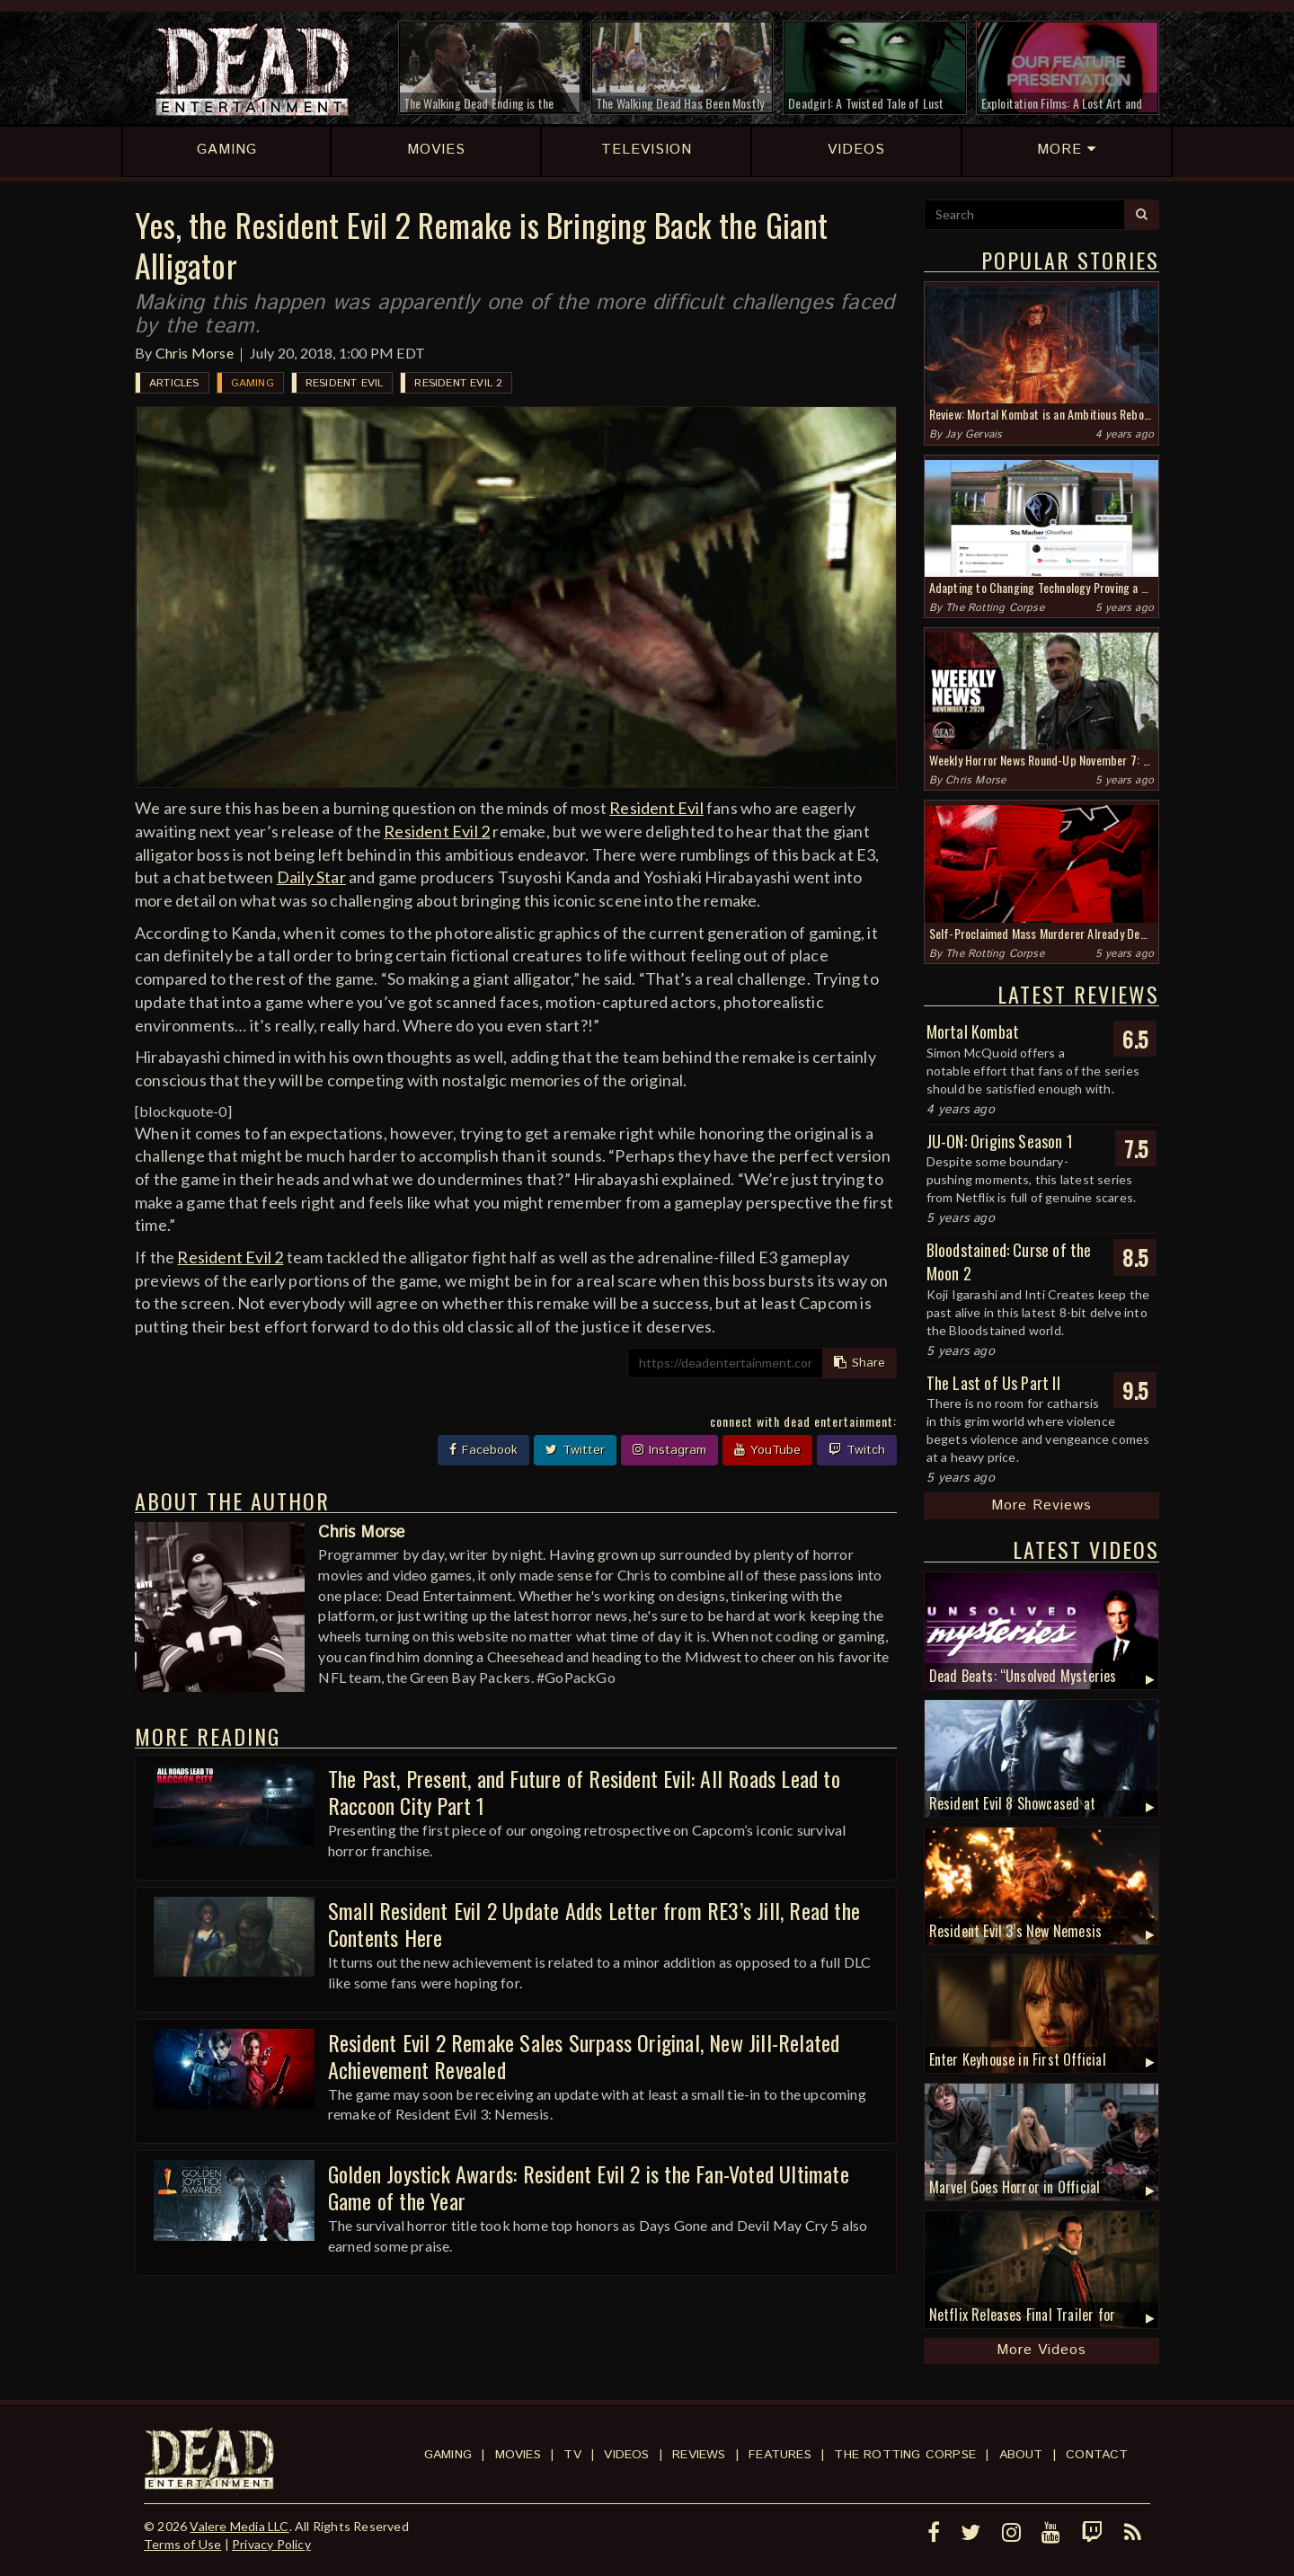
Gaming (252, 383)
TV (572, 2455)
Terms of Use (182, 2544)
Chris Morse (194, 352)
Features (780, 2455)
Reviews (698, 2455)
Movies (518, 2455)
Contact (1097, 2455)
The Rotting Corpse (994, 607)
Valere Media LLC (239, 2526)
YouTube (767, 1450)
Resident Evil (345, 383)
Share (859, 1363)
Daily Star (311, 877)
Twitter (575, 1450)
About (1021, 2455)
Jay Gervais (973, 434)
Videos (626, 2455)
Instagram (669, 1450)
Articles (174, 383)
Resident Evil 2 (458, 383)
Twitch (857, 1450)
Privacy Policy (271, 2544)
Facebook (483, 1450)
